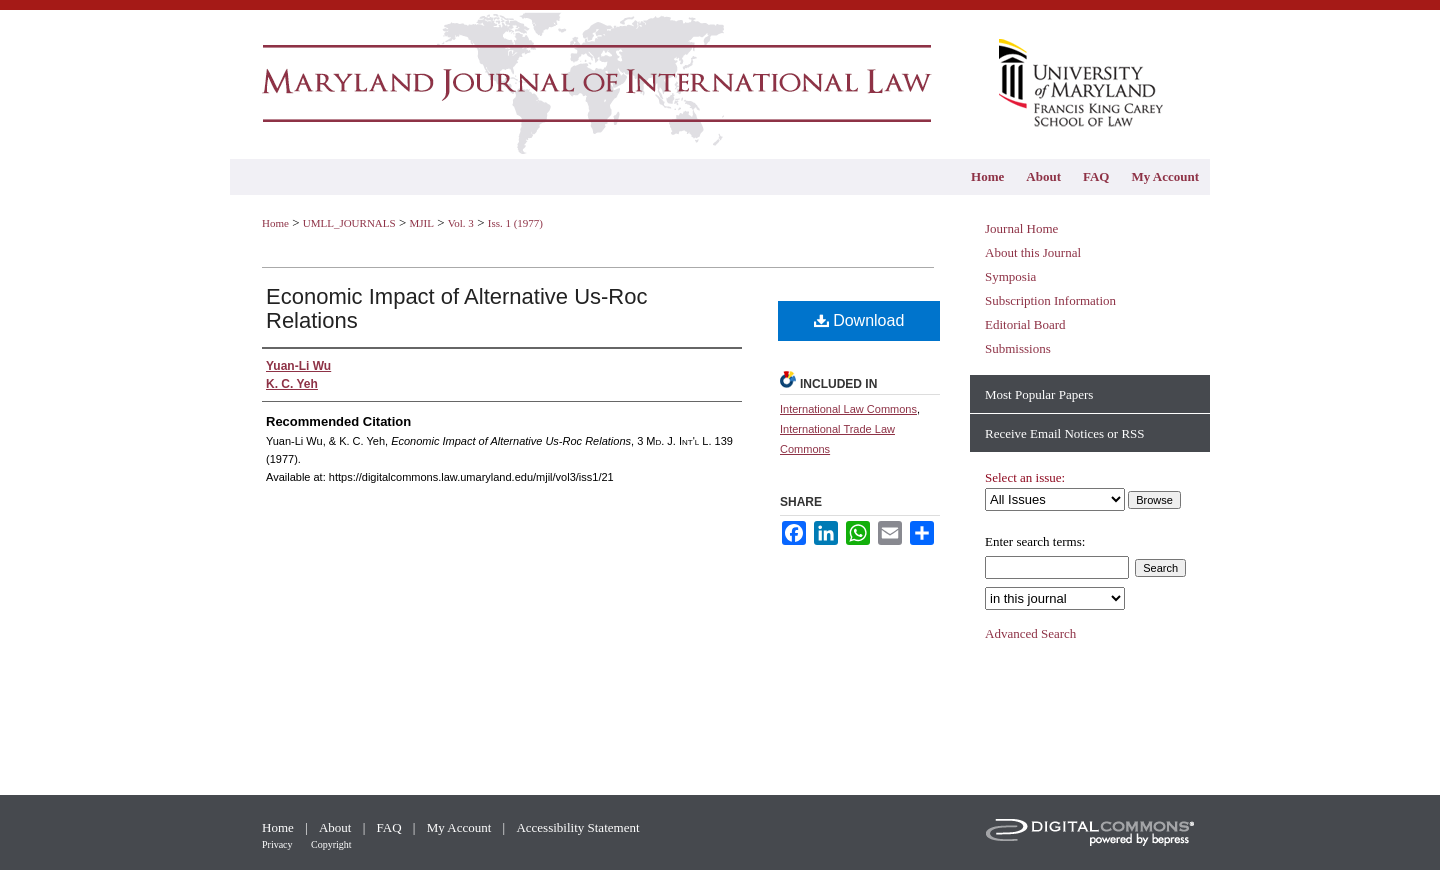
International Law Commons (848, 409)
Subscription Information (1050, 300)
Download (859, 320)
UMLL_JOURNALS (349, 223)
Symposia (1010, 276)
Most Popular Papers (1039, 394)
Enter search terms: (1035, 541)
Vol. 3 (461, 223)
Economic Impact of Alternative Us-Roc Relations (456, 308)
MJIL (421, 223)
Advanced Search (1030, 633)
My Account (461, 827)
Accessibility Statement (577, 827)
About (337, 827)
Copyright (331, 844)
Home (275, 223)
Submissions (1018, 348)
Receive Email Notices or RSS (1065, 433)
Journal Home (1021, 228)
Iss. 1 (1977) (515, 223)
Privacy (278, 844)
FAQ (391, 827)
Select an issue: (1025, 477)
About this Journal (1033, 252)
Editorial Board (1025, 324)
